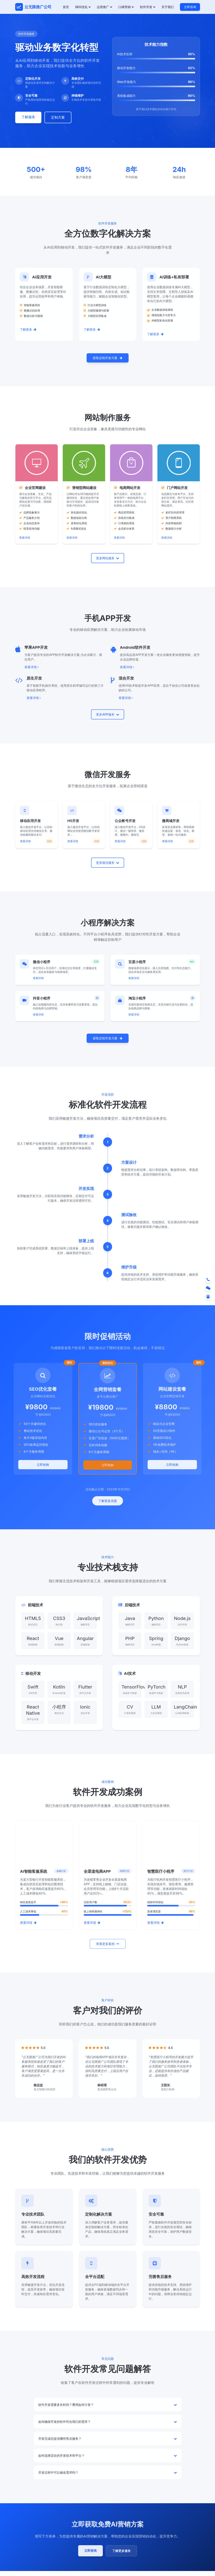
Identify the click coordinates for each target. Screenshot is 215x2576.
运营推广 (104, 7)
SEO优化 (82, 7)
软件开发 (147, 7)
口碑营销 (126, 7)
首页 (66, 7)
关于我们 (167, 7)
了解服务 (28, 117)
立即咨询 (190, 7)
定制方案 (58, 117)
